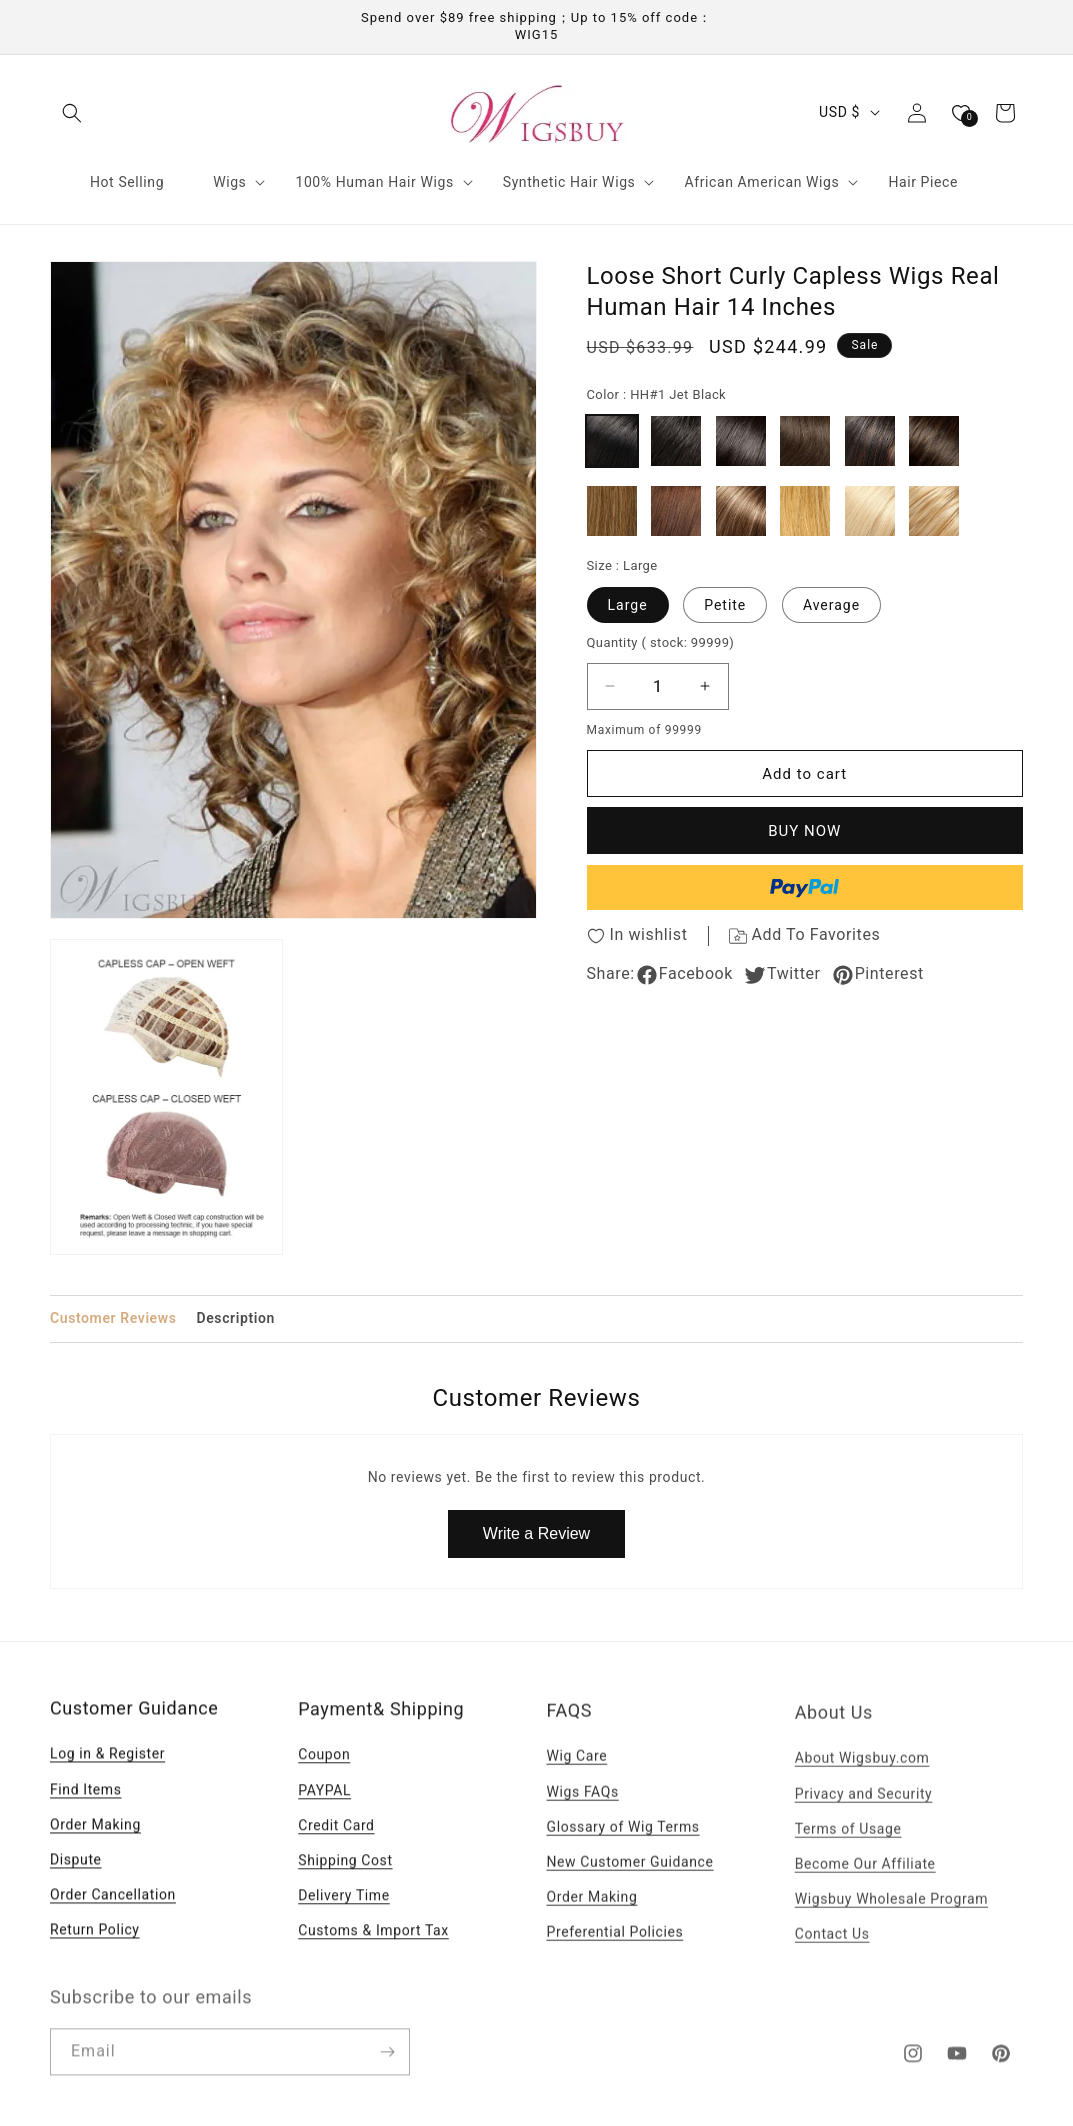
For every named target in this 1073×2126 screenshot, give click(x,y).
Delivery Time (344, 1920)
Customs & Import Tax (373, 1955)
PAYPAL (324, 1815)
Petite (725, 605)
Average (831, 605)
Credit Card (336, 1850)
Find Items (86, 1809)
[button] (72, 113)
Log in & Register (107, 1774)
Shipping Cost (345, 1885)
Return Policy (95, 1950)
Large (628, 605)
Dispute (76, 1880)
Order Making (95, 1845)
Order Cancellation (113, 1915)
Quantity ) (661, 642)
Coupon (324, 1779)
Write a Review (536, 1533)
